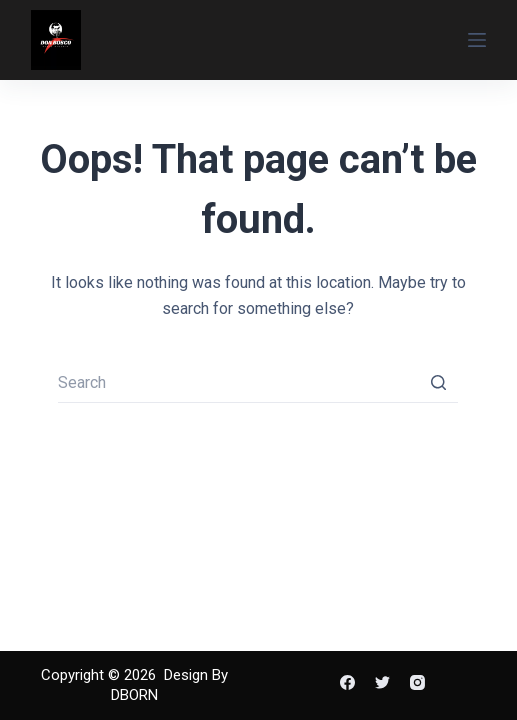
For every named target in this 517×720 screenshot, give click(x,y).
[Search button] (438, 383)
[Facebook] (347, 682)
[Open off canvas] (477, 40)
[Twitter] (382, 682)
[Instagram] (417, 682)
